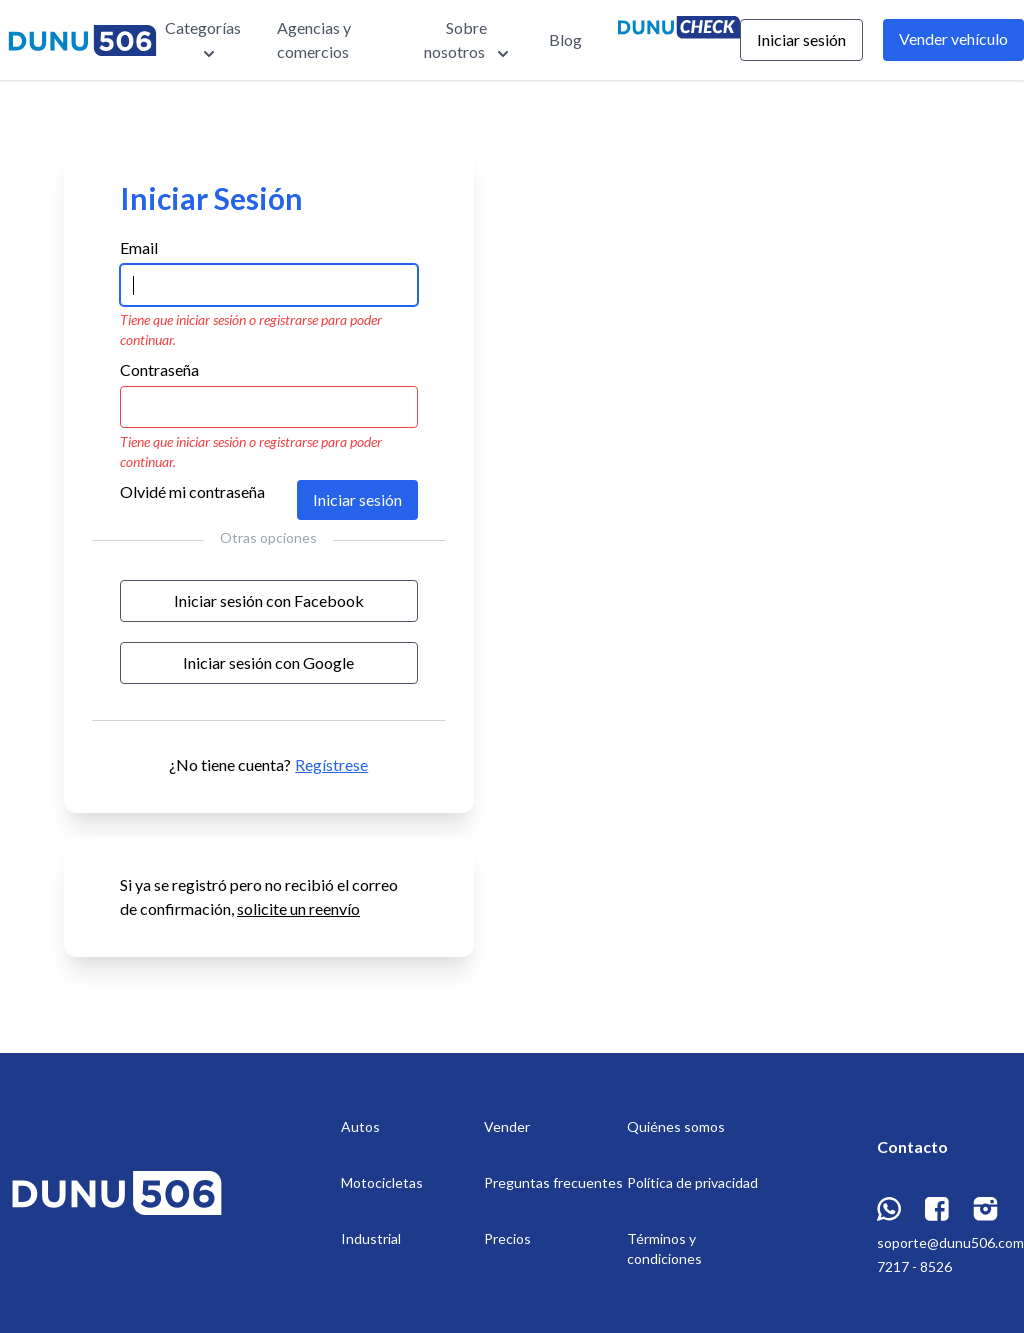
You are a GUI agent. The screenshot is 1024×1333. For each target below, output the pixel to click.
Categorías (203, 41)
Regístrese (331, 764)
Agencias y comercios (314, 39)
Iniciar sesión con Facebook (269, 600)
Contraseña (159, 369)
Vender (507, 1126)
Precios (507, 1238)
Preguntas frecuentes (553, 1182)
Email (139, 247)
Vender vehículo (953, 38)
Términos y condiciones (664, 1248)
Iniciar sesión (801, 39)
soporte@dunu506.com (950, 1242)
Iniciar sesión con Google (268, 662)
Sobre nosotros (468, 41)
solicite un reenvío (298, 908)
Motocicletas (382, 1182)
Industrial (371, 1238)
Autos (360, 1126)
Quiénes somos (676, 1126)
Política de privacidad (692, 1182)
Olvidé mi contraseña (192, 491)
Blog (565, 39)
